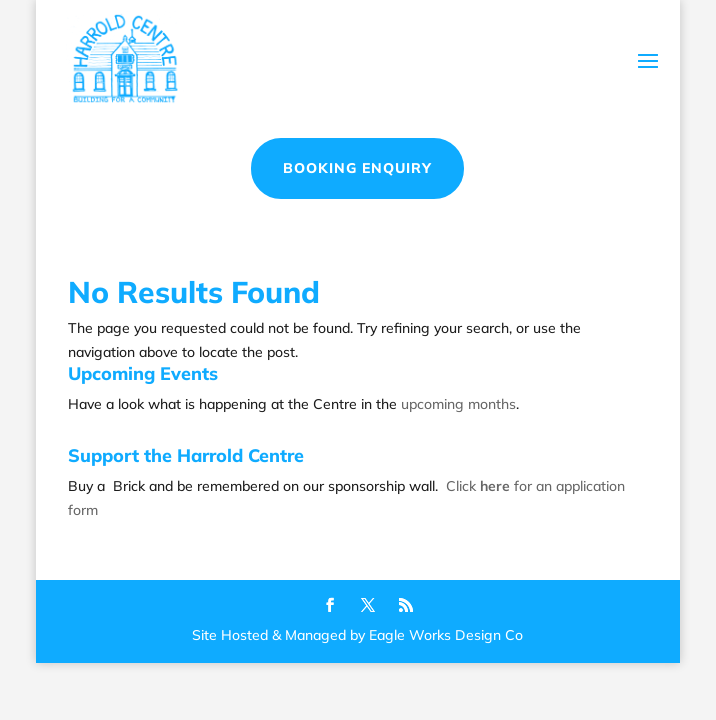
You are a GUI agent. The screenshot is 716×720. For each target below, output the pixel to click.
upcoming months (458, 404)
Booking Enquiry (357, 168)
